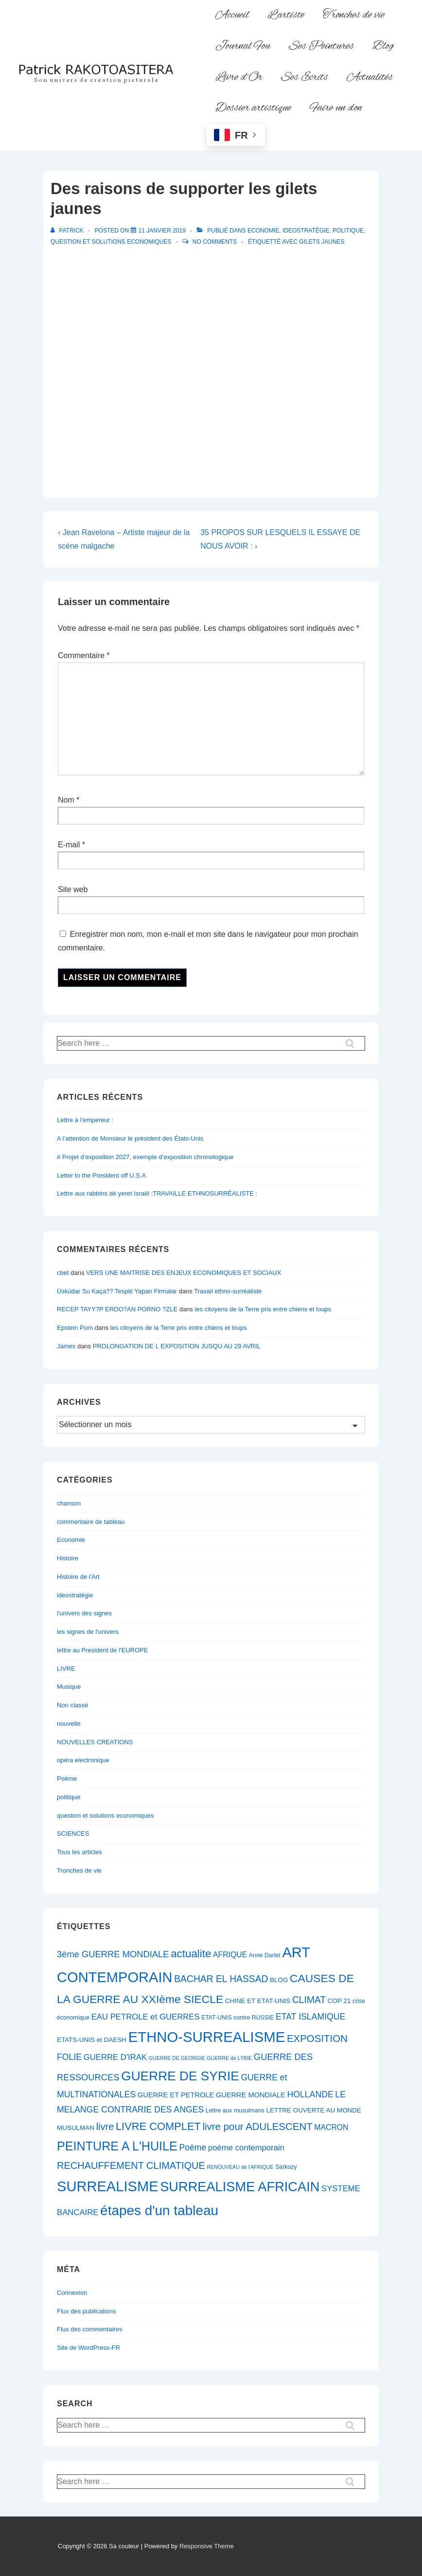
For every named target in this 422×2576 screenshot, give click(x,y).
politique (348, 230)
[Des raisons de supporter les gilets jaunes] (162, 230)
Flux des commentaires (89, 2329)
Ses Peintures (321, 46)
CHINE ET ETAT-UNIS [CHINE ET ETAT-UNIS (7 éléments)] (258, 2000)
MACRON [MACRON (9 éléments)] (331, 2127)
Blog (383, 46)
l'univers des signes (84, 1613)
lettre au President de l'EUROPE (102, 1650)
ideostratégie (305, 230)
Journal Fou (242, 46)
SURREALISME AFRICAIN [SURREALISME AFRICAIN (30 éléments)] (239, 2186)
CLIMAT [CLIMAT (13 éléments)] (309, 2000)
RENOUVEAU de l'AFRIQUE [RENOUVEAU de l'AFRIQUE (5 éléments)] (240, 2167)
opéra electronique (83, 1760)
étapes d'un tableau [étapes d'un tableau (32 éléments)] (159, 2210)
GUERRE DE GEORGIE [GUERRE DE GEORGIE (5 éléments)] (177, 2058)
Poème (67, 1778)
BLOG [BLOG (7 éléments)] (279, 1980)
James (66, 1346)
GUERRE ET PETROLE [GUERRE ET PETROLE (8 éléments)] (176, 2095)
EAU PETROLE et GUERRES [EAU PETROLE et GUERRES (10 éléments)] (145, 2016)
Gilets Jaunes (321, 241)
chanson (69, 1503)
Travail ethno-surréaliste (228, 1291)
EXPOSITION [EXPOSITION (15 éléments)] (317, 2038)
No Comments (215, 241)
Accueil (232, 15)
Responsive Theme (206, 2546)
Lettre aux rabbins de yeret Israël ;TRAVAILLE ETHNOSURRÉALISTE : (157, 1193)
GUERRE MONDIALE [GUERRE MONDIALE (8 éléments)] (250, 2095)
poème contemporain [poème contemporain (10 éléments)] (246, 2147)
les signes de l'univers (88, 1631)
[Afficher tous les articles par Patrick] (68, 230)
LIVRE (66, 1668)
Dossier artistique (253, 108)
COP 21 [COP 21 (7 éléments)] (339, 2000)
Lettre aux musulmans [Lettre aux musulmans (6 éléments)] (235, 2110)
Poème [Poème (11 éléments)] (192, 2147)
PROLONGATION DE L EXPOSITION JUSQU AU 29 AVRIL (177, 1346)
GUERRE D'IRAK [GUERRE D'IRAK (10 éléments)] (115, 2057)
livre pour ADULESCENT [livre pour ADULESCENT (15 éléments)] (257, 2126)
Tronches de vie (354, 15)
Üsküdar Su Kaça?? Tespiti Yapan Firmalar (117, 1291)
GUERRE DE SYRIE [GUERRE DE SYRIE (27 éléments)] (180, 2076)
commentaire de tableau (90, 1521)
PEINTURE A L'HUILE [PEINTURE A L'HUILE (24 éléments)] (117, 2146)
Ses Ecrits (304, 77)
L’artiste (285, 15)
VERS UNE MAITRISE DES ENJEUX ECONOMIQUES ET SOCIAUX (183, 1272)
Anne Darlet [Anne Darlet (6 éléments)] (265, 1955)
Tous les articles (79, 1852)
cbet (63, 1272)
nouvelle (68, 1723)
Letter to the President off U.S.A (101, 1175)
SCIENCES (73, 1833)
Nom (66, 800)
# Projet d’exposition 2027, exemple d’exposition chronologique (145, 1157)
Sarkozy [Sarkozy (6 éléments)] (286, 2167)
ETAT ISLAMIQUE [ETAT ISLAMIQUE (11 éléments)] (310, 2016)
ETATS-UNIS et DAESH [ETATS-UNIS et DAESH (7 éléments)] (91, 2039)
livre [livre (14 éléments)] (105, 2126)
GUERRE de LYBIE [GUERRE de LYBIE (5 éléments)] (229, 2058)
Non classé (72, 1705)
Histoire (67, 1558)
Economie (263, 230)
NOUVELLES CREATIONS (95, 1742)
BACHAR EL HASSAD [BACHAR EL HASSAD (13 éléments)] (221, 1979)
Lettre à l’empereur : (85, 1120)
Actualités (370, 77)
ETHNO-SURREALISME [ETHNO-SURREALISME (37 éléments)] (206, 2037)
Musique (69, 1686)
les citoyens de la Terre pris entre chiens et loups (262, 1309)
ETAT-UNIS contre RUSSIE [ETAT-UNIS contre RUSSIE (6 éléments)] (237, 2017)
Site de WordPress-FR (88, 2347)
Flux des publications (86, 2311)
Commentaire (84, 655)
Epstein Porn (75, 1327)
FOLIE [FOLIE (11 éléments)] (69, 2057)
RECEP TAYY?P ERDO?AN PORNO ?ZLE (117, 1309)
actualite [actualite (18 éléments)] (191, 1954)
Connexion (72, 2292)
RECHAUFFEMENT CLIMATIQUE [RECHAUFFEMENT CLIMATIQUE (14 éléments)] (131, 2165)
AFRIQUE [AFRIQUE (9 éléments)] (230, 1954)
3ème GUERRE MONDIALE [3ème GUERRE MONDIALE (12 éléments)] (113, 1954)
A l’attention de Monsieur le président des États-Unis (130, 1138)
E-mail (69, 845)
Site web (73, 889)
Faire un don (336, 108)
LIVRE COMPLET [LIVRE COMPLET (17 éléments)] (158, 2126)
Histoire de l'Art (78, 1576)
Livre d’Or (239, 77)
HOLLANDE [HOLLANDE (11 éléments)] (310, 2094)
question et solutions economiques (111, 241)
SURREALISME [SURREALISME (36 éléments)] (107, 2186)
